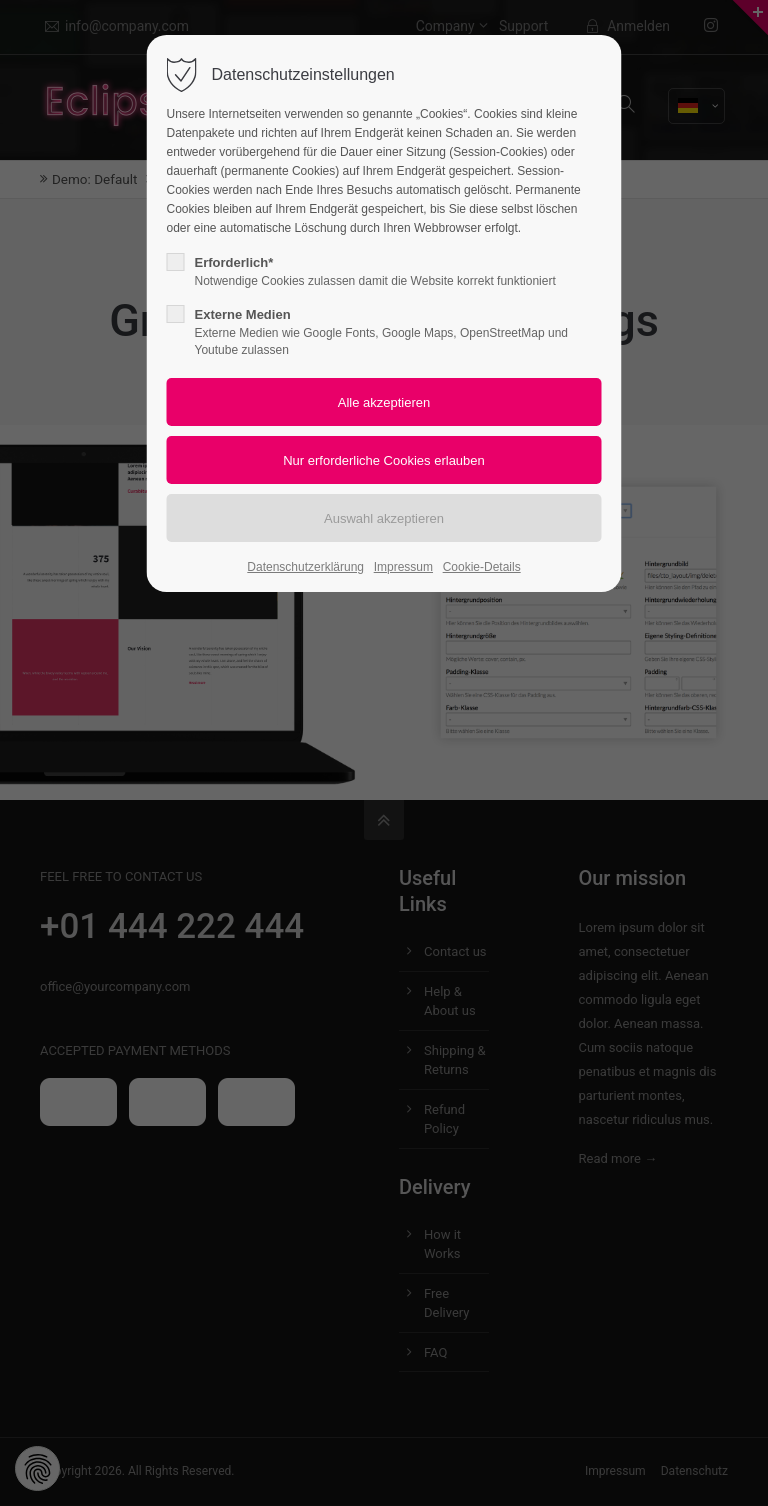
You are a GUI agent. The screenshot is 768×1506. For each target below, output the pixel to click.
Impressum (403, 567)
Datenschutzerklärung (305, 567)
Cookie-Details (482, 567)
